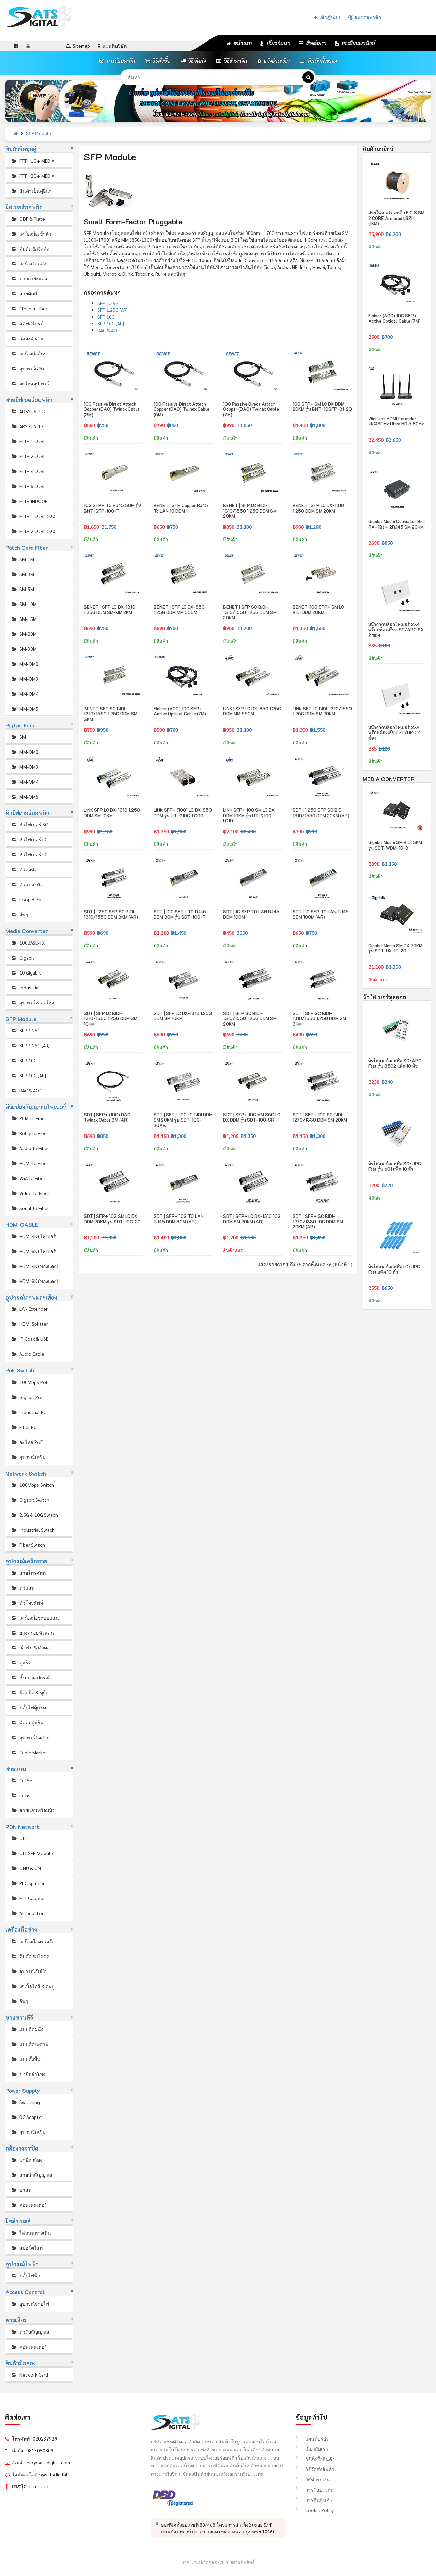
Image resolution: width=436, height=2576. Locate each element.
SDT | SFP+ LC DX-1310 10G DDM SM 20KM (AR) (252, 1218)
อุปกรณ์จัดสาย (30, 1737)
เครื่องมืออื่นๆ (29, 353)
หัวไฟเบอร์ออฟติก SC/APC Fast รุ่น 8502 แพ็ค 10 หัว (394, 1063)
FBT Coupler (28, 1898)
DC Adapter (27, 2117)
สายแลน (15, 1768)
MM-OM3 (24, 679)
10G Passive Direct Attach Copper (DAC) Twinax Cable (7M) (251, 409)
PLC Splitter (28, 1883)
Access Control (25, 2292)
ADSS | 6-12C (28, 411)
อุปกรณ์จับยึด (29, 1971)
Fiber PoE (25, 1427)
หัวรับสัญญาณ (30, 2332)
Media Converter (26, 930)
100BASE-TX (28, 942)
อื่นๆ (19, 914)
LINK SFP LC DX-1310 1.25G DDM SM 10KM (112, 812)
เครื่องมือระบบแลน (35, 1617)
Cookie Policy (315, 2510)
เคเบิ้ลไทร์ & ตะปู (32, 1986)
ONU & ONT (27, 1868)
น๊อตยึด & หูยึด (30, 1692)
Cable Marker (29, 1752)
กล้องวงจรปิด (22, 2148)
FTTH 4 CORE (28, 471)
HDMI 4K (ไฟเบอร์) (34, 1236)
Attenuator (27, 1913)
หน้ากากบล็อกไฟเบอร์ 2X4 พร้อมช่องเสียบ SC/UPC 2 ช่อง (394, 732)
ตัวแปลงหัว (27, 884)
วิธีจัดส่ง (193, 61)
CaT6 (20, 1795)
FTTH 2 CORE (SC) (33, 531)
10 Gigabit (26, 972)
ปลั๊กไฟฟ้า (25, 2275)
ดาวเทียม (16, 2320)
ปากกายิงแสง (29, 278)
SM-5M (22, 589)
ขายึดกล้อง (26, 2160)
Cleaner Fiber (29, 308)
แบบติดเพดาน (30, 2044)
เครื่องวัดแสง (28, 263)
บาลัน (21, 2190)
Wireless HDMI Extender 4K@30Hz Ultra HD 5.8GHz (396, 421)
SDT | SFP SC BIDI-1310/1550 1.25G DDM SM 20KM (250, 1018)
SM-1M (22, 559)
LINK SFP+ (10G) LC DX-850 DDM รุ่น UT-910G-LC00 (183, 812)
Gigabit (22, 957)
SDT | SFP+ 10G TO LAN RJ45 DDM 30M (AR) (179, 1218)
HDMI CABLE (22, 1224)
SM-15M (24, 619)
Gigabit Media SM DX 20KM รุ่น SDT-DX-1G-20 (395, 948)
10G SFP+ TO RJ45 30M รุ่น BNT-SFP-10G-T (112, 508)
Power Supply (22, 2090)
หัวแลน (23, 1587)
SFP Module (38, 134)
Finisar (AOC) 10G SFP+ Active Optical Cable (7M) (180, 711)
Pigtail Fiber (21, 725)
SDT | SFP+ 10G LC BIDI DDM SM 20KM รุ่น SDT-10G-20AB (183, 1120)
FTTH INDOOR (29, 501)
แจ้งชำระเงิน (274, 61)
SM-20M (24, 634)
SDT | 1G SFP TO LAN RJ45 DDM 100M (251, 914)
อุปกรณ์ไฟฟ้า (22, 2264)
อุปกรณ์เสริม (28, 368)
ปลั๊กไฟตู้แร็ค (28, 1707)
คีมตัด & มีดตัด (30, 248)
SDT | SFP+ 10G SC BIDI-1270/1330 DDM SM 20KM (320, 1117)
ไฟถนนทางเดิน (31, 2232)
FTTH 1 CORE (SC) (33, 516)
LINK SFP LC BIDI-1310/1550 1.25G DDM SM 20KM (322, 711)
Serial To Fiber (30, 1208)
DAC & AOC (26, 1090)
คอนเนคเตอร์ (29, 2205)
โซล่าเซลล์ (18, 2221)
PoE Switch (19, 1370)
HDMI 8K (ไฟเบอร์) (34, 1251)
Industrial (25, 987)
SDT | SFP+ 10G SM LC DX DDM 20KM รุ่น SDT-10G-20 (112, 1218)
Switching (25, 2102)
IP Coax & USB (30, 1339)
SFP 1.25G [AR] (30, 1045)
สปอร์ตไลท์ (27, 2247)
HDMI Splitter (29, 1324)
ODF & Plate (28, 218)
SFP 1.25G (26, 1030)
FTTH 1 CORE (28, 441)
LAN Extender (29, 1309)
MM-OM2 (24, 664)
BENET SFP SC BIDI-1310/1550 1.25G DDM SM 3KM (110, 714)
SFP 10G (24, 1060)
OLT (19, 1838)
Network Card (29, 2374)
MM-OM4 (24, 694)
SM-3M (22, 574)
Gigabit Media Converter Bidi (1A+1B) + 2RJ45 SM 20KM (396, 524)
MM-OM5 (24, 709)
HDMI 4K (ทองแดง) (34, 1266)
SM (18, 737)
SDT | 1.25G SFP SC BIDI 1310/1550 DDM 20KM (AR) (321, 812)
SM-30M (24, 649)
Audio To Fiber (30, 1148)
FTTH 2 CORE (28, 456)
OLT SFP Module (32, 1853)
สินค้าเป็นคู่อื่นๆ (31, 191)
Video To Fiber (30, 1193)
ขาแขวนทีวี (19, 2017)
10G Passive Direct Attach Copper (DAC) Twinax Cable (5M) (181, 409)
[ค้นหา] (308, 77)
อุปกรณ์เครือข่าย (26, 1561)
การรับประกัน (117, 61)
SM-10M (24, 604)
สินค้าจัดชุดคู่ (21, 148)
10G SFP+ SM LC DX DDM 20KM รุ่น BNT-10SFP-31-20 (322, 406)
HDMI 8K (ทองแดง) (34, 1281)
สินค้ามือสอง (20, 2363)
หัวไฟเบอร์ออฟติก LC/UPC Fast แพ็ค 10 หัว (394, 1269)
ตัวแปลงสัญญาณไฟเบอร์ (36, 1106)
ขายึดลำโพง (28, 2074)
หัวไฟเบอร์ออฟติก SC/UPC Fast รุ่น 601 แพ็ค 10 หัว (394, 1166)
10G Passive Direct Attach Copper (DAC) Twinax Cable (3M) (112, 409)
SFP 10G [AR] (28, 1075)
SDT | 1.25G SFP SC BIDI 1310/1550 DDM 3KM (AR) (111, 914)
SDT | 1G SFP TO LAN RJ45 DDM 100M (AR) (321, 914)
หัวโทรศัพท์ (27, 1602)
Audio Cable (27, 1354)
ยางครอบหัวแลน (32, 1632)
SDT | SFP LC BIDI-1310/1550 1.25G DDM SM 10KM (110, 1018)
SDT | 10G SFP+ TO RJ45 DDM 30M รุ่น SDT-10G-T (180, 914)
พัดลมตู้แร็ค (27, 1722)
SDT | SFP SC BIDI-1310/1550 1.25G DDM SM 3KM (319, 1018)
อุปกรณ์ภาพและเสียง (31, 1297)
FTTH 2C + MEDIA (32, 176)
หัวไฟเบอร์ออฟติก (27, 813)
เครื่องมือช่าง (21, 1929)
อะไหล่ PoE (27, 1442)
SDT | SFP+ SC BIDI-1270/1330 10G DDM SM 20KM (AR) (318, 1221)
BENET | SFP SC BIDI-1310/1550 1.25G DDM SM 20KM (250, 612)
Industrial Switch (33, 1530)
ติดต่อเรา (313, 43)
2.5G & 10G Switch (34, 1515)
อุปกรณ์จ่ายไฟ (30, 2304)
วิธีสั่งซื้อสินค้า (315, 2459)
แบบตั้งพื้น (26, 2059)
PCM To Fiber (28, 1118)
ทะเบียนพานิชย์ (355, 43)
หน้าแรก (239, 43)
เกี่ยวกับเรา (275, 43)
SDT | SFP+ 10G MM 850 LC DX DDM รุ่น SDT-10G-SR (251, 1117)
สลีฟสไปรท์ (27, 323)
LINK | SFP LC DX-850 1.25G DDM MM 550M (252, 711)
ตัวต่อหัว (24, 869)
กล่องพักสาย (28, 338)
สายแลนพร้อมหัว (33, 1810)
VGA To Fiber (28, 1178)
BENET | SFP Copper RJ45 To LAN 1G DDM (181, 508)
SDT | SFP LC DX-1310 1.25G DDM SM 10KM (183, 1015)
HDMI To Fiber (29, 1163)
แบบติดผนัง (27, 2029)
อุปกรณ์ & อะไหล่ (32, 1002)
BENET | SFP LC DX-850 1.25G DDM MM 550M (179, 609)
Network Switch (25, 1473)
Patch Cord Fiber (26, 547)
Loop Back (26, 899)
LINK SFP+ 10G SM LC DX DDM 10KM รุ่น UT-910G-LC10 (249, 815)
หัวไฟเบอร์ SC (29, 824)
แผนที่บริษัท (312, 2438)
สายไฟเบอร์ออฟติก (29, 399)
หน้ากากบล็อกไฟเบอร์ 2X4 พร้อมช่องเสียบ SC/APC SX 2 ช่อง (396, 629)
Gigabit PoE (27, 1397)
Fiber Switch (28, 1545)
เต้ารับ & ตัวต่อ (30, 1647)
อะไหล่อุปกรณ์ (30, 383)
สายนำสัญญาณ (31, 2175)
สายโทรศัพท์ (28, 1572)
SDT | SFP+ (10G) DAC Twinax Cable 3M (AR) (107, 1117)
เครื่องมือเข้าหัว (31, 233)
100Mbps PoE (29, 1382)
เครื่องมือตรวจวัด (33, 1941)
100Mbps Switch (32, 1485)
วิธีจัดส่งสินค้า (315, 2469)
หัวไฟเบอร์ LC (29, 839)
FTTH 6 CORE (28, 486)
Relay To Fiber (29, 1133)
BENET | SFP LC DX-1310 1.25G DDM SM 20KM (318, 508)
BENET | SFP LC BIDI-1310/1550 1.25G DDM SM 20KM (250, 510)
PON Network (22, 1826)
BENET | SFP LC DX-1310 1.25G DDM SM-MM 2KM (109, 609)
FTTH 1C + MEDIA (32, 161)
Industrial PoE (30, 1412)
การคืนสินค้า (314, 2499)
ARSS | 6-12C (28, 426)
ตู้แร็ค (21, 1662)
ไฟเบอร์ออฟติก (24, 207)
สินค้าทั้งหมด (318, 61)
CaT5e (21, 1780)
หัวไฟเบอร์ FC (29, 854)
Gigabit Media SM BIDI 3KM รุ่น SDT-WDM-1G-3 (395, 845)
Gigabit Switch (30, 1500)
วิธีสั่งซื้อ (158, 61)
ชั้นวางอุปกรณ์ (30, 1677)
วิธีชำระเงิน (231, 61)
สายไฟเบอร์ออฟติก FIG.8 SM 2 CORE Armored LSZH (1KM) (396, 218)
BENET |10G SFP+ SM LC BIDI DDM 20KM (318, 609)
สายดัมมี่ (24, 293)
